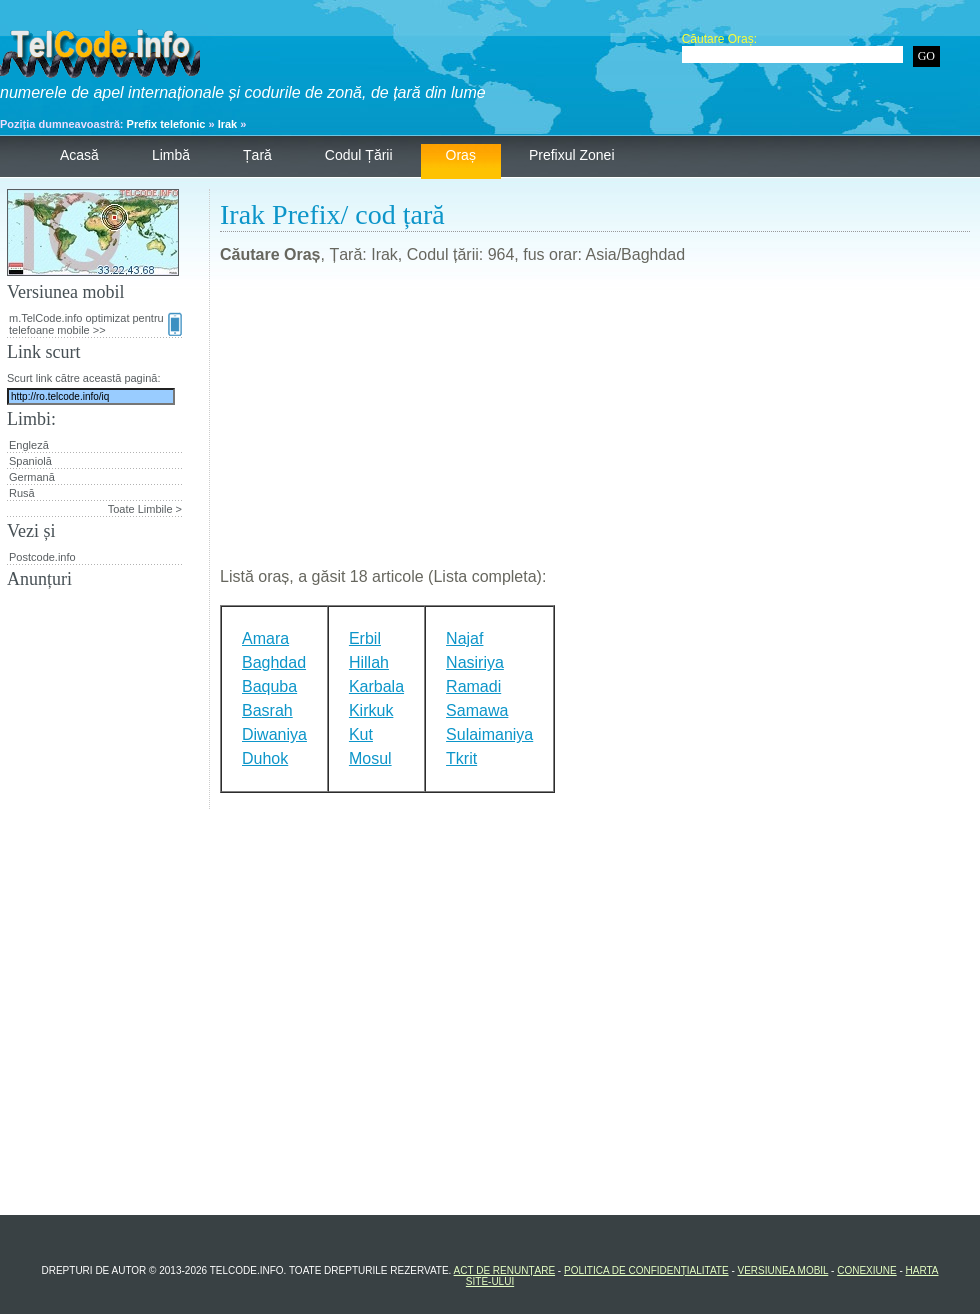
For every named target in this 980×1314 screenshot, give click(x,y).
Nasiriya (475, 662)
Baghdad (274, 662)
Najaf (464, 638)
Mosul (370, 758)
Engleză (29, 445)
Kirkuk (371, 710)
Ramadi (473, 686)
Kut (361, 734)
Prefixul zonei (572, 155)
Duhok (265, 758)
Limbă (171, 155)
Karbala (376, 686)
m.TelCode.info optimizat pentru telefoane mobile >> (95, 324)
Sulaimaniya (489, 734)
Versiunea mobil (783, 1270)
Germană (32, 477)
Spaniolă (30, 461)
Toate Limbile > (145, 509)
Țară (257, 155)
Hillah (369, 662)
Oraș (461, 155)
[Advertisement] (595, 424)
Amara (265, 638)
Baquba (269, 686)
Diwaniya (274, 734)
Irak (228, 124)
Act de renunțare (505, 1270)
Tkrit (461, 758)
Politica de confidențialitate (646, 1270)
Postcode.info (42, 557)
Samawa (477, 710)
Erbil (365, 638)
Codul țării (359, 155)
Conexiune (866, 1270)
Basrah (267, 710)
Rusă (22, 493)
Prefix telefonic (166, 124)
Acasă (79, 155)
